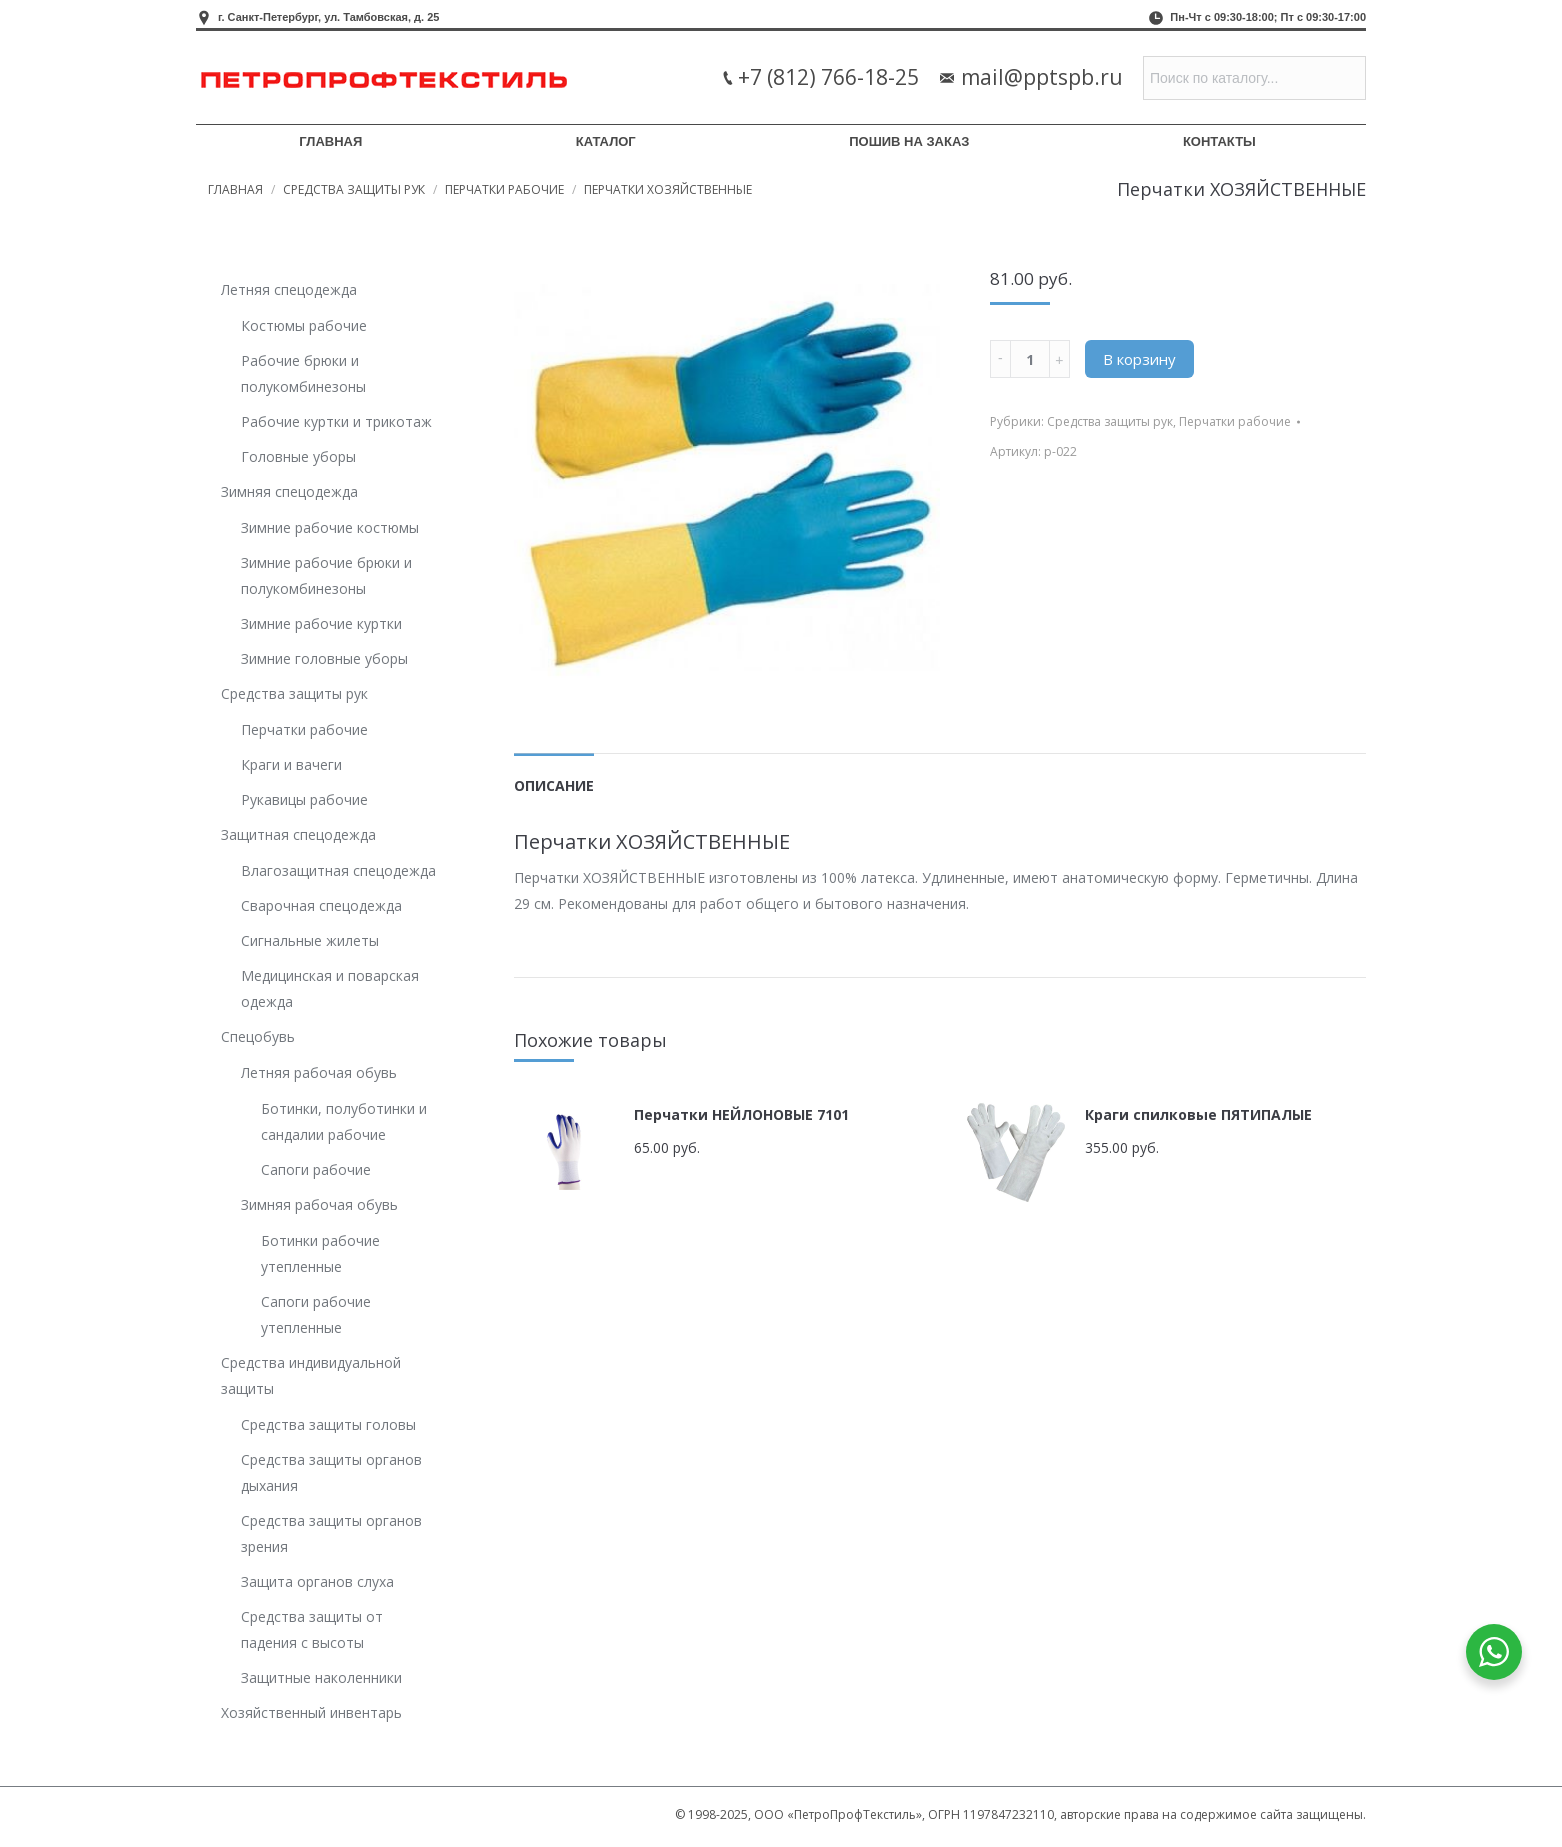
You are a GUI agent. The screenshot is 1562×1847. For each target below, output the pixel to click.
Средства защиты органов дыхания (331, 1472)
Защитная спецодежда (298, 834)
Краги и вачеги (291, 764)
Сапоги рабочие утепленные (316, 1314)
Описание (554, 785)
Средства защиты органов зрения (331, 1533)
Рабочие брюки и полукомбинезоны (303, 373)
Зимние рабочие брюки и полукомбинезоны (326, 575)
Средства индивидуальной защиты (311, 1375)
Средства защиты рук (354, 189)
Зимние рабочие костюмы (330, 527)
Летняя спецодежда (289, 289)
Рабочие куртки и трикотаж (336, 421)
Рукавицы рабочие (304, 799)
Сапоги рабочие (316, 1169)
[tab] (554, 776)
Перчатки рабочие (504, 189)
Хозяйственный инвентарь (311, 1712)
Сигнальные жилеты (310, 940)
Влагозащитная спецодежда (338, 870)
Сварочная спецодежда (321, 905)
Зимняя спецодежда (289, 491)
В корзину (1139, 359)
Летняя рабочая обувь (319, 1072)
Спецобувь (258, 1036)
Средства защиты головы (328, 1424)
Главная (235, 189)
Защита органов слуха (317, 1581)
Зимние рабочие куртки (321, 623)
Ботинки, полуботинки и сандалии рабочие (344, 1121)
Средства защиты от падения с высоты (312, 1629)
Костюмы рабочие (304, 325)
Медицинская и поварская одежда (330, 988)
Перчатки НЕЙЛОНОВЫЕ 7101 (741, 1114)
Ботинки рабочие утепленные (320, 1253)
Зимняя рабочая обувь (319, 1204)
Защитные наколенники (321, 1677)
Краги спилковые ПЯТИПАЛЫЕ (1198, 1114)
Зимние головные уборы (324, 658)
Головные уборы (298, 456)
